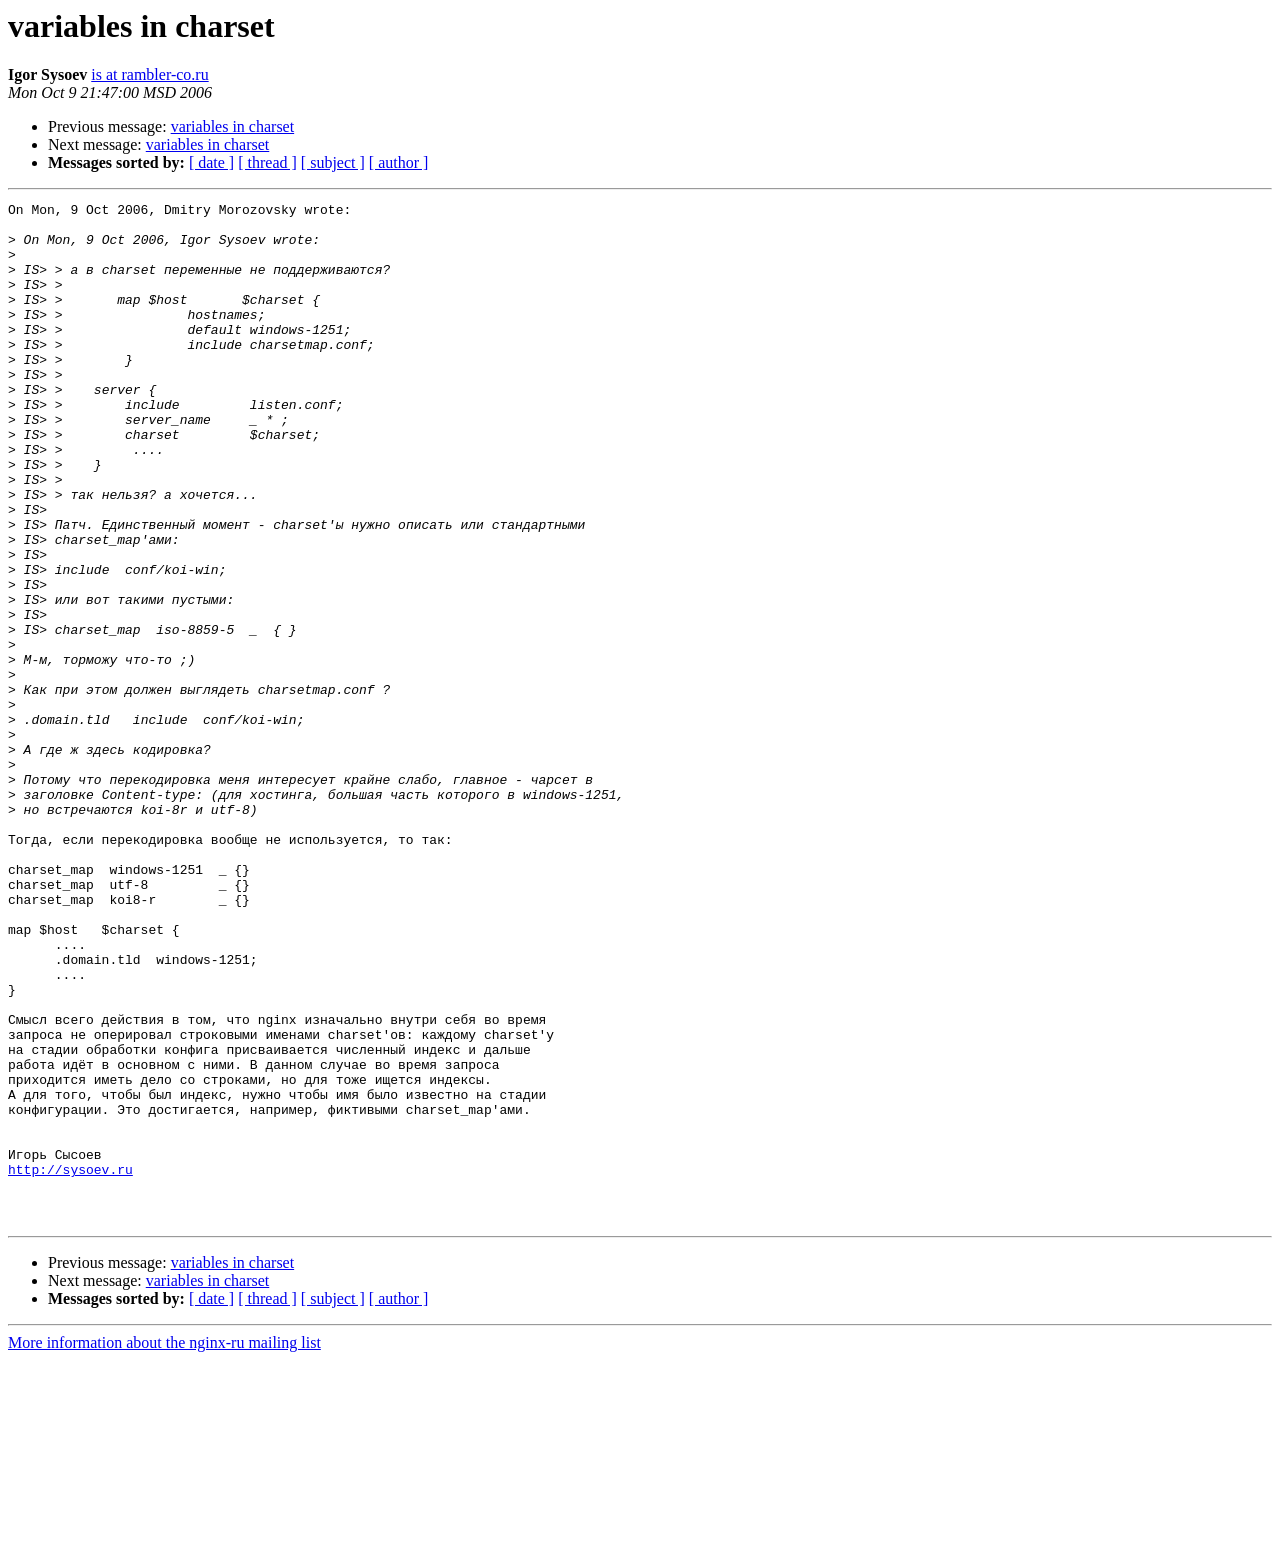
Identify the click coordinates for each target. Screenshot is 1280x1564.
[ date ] (211, 162)
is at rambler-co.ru (149, 74)
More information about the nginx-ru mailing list (164, 1546)
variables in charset (233, 126)
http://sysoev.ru (70, 1364)
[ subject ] (333, 162)
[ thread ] (267, 162)
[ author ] (399, 162)
